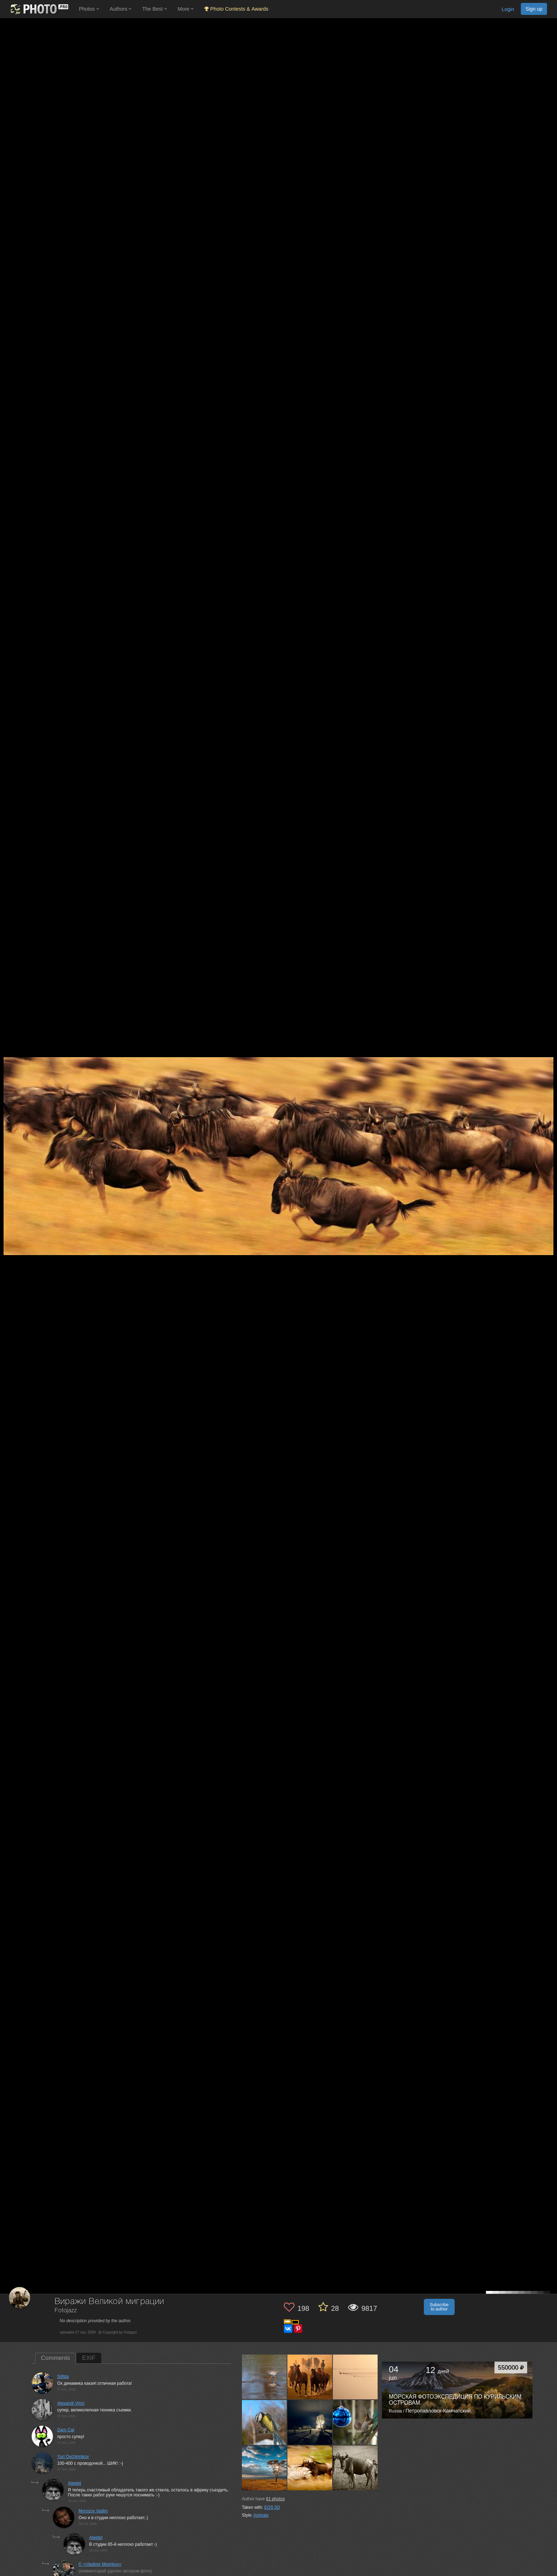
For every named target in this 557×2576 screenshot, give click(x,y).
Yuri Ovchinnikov (73, 2456)
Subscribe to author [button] (439, 2307)
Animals (261, 2515)
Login (508, 9)
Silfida (63, 2376)
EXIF (89, 2358)
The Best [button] (154, 8)
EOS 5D (272, 2507)
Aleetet (74, 2483)
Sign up (533, 8)
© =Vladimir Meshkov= (100, 2564)
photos (275, 2498)
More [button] (186, 8)
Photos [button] (89, 8)
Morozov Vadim (93, 2510)
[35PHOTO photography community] (38, 9)
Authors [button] (121, 8)
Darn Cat (65, 2429)
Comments (55, 2358)
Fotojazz (66, 2310)
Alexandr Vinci (71, 2403)
